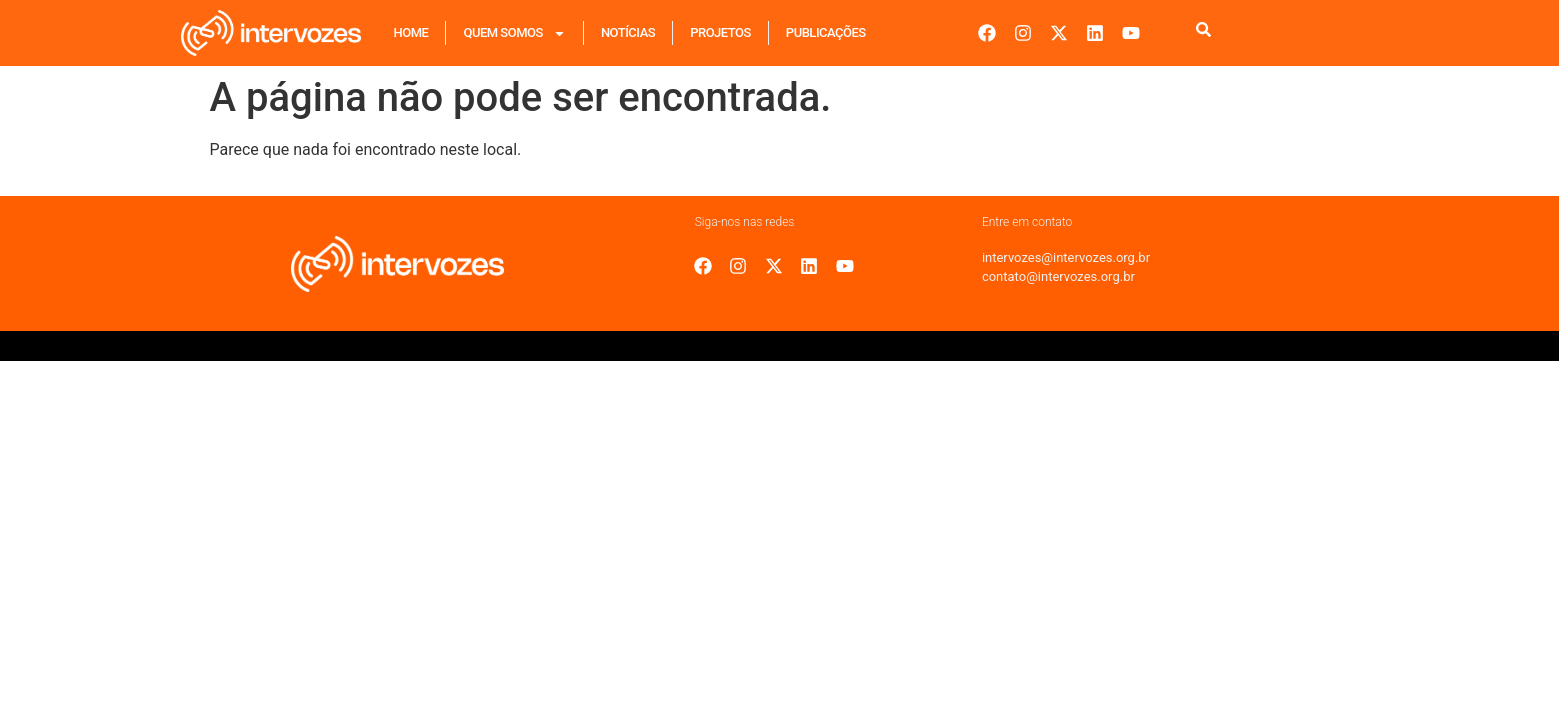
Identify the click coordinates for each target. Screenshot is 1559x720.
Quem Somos (514, 33)
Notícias (628, 32)
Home (411, 32)
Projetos (720, 32)
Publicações (826, 32)
